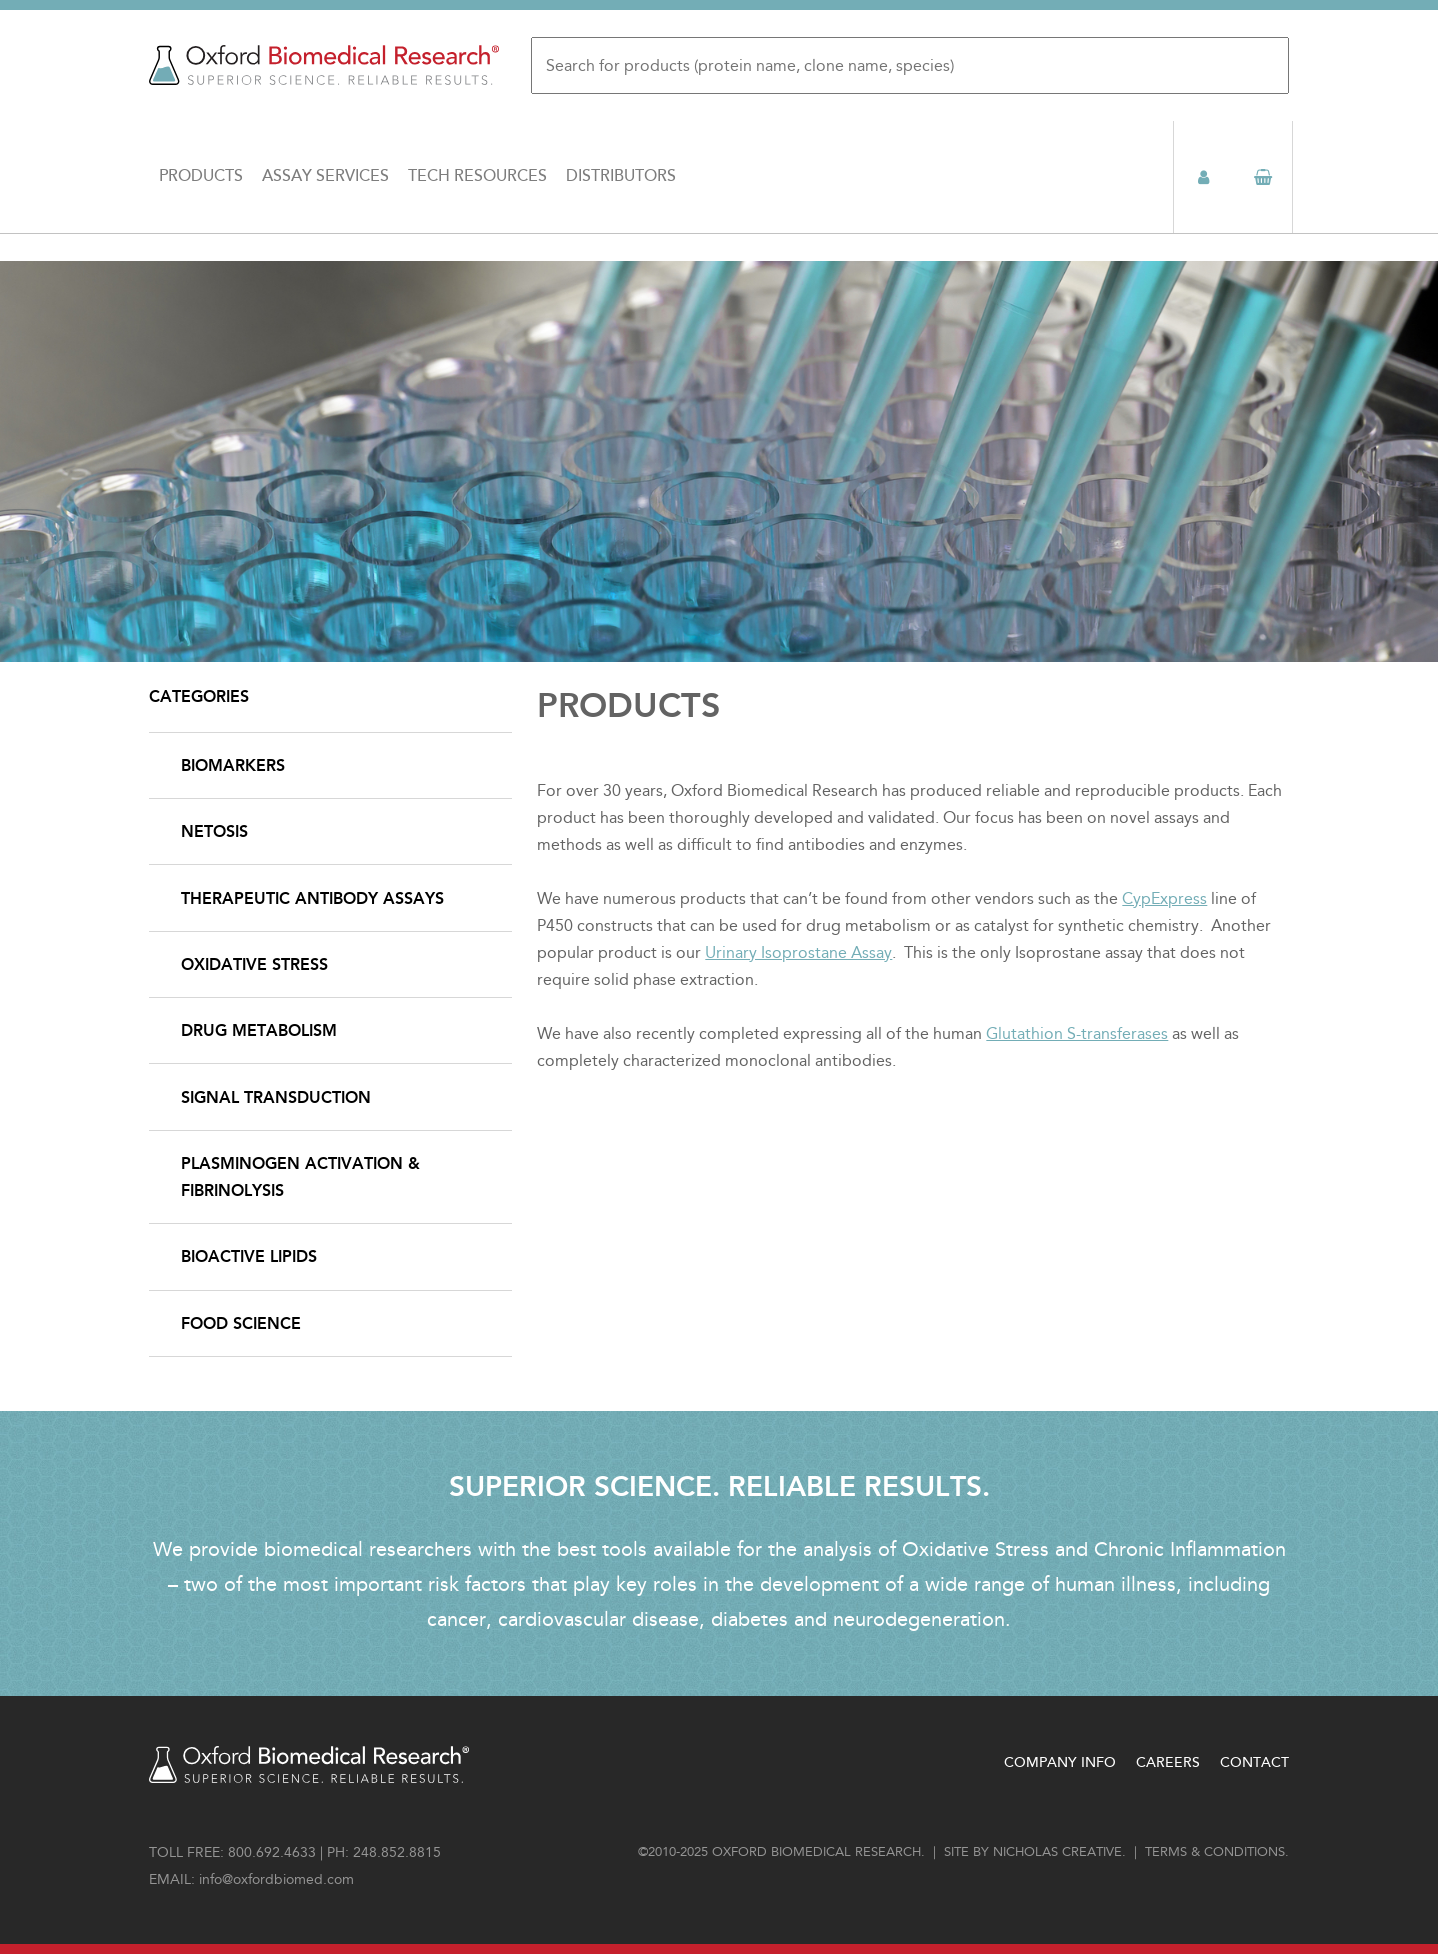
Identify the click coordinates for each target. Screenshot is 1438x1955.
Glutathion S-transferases (1077, 1033)
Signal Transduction (276, 1097)
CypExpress (1164, 898)
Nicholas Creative (1057, 1852)
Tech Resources (477, 176)
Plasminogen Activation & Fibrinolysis (300, 1177)
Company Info (1060, 1762)
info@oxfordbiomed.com (276, 1879)
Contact (1254, 1762)
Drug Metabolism (259, 1030)
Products (201, 176)
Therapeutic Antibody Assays (312, 898)
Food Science (241, 1323)
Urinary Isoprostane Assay (798, 952)
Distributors (621, 176)
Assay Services (325, 176)
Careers (1168, 1762)
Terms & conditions (1215, 1852)
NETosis (214, 831)
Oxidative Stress (254, 964)
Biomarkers (233, 765)
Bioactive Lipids (249, 1256)
